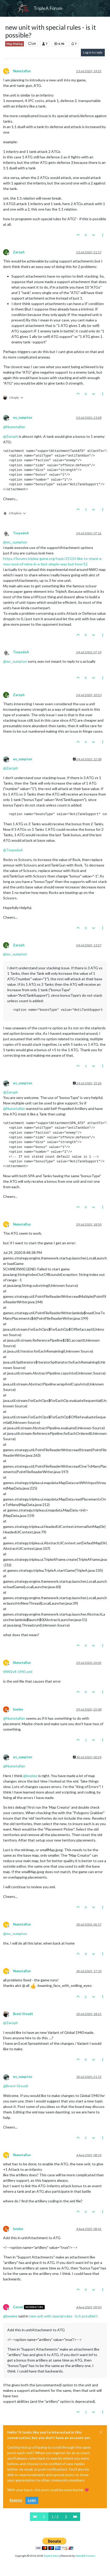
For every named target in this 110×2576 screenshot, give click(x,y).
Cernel (18, 2307)
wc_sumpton (22, 418)
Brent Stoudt (23, 2014)
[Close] (101, 2432)
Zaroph (18, 252)
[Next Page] (66, 2516)
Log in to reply (92, 52)
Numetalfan (22, 71)
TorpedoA (21, 533)
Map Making (15, 43)
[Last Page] (75, 2516)
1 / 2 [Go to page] (55, 2516)
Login (32, 2500)
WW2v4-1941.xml (17, 1671)
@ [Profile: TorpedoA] (13, 850)
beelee (18, 1709)
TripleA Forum (48, 8)
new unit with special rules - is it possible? (63, 2316)
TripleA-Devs (51, 2555)
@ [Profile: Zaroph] (10, 436)
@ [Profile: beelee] (30, 1775)
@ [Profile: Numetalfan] (14, 427)
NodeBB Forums (85, 2555)
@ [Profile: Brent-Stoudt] (15, 2086)
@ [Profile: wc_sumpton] (15, 542)
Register (16, 2500)
